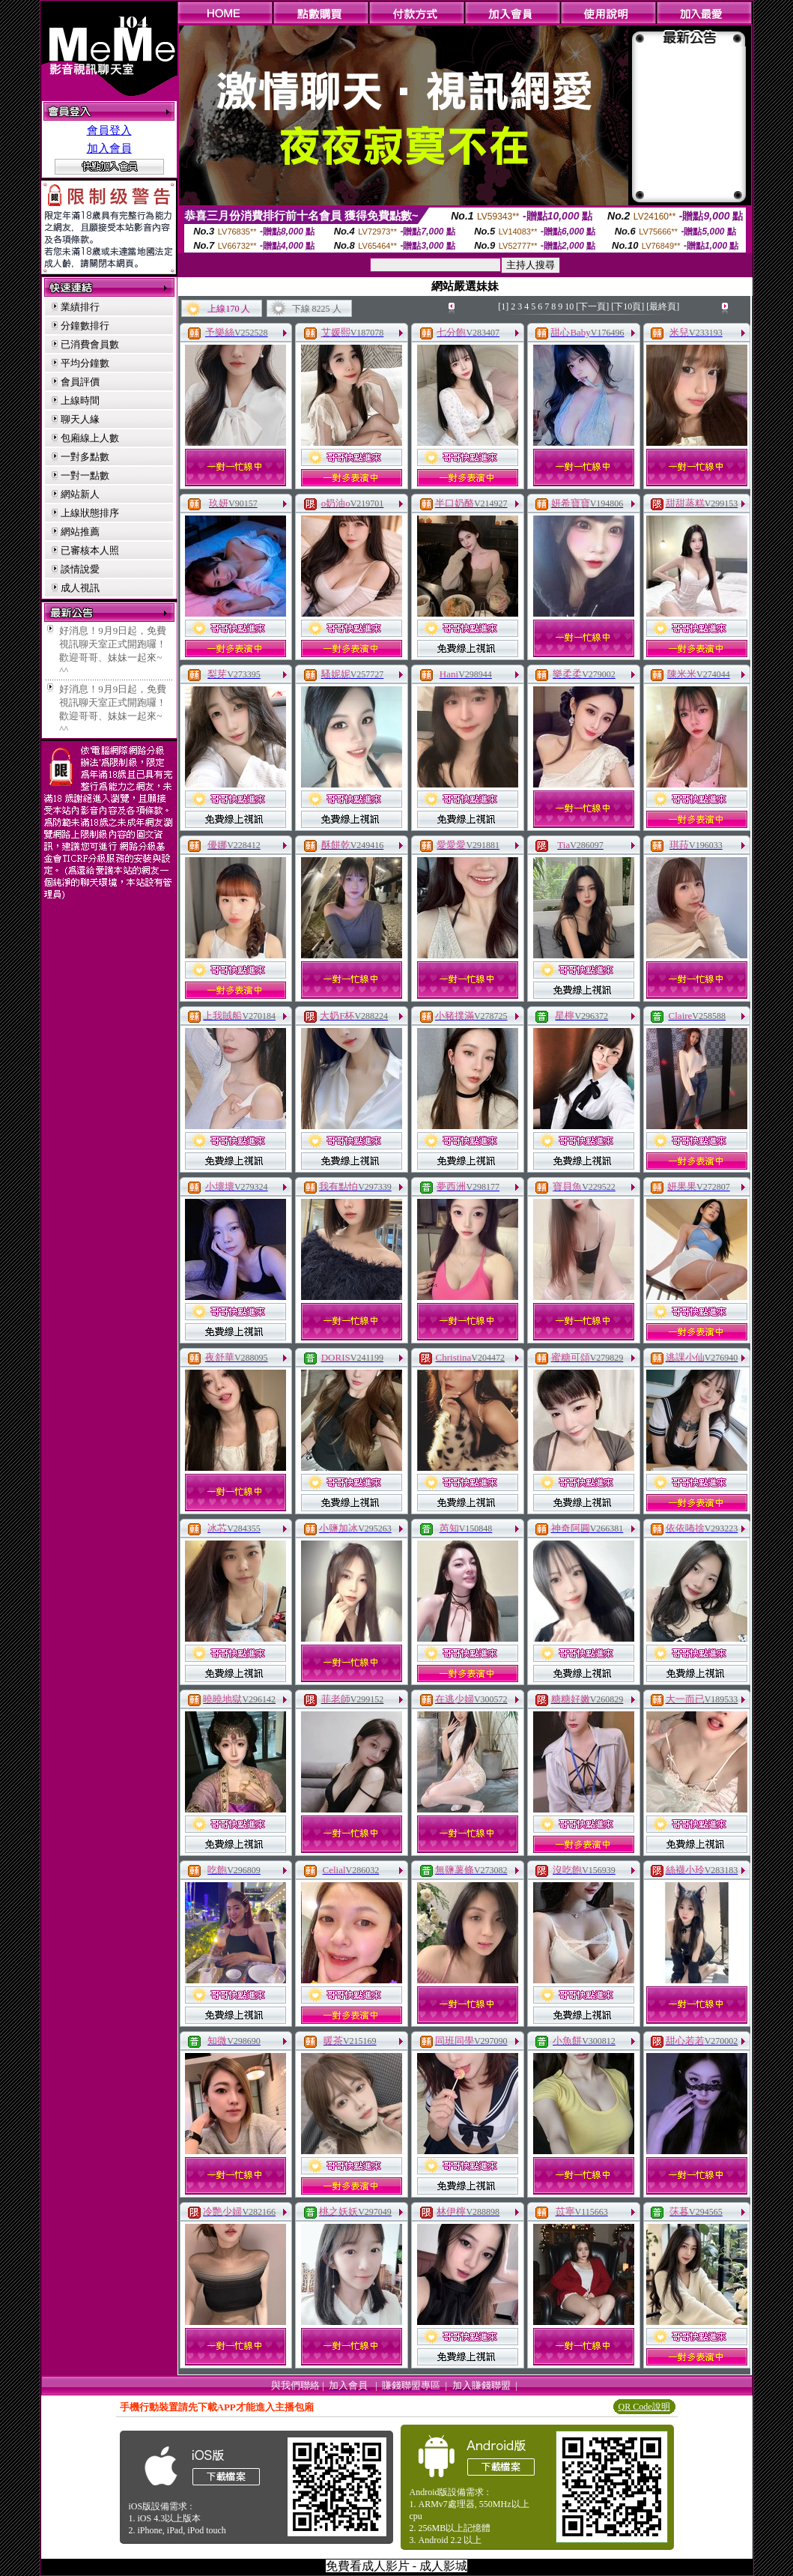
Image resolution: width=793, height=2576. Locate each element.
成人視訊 (80, 587)
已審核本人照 (90, 550)
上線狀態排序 (90, 512)
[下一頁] (592, 306)
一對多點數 (85, 456)
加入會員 (109, 148)
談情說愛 (80, 569)
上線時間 (80, 400)
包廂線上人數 (90, 438)
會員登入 (109, 130)
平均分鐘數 (85, 363)
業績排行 (80, 306)
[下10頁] (627, 306)
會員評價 (80, 381)
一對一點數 (85, 475)
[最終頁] (662, 306)
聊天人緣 (80, 419)
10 (569, 306)
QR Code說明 (644, 2406)
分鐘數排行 (85, 325)
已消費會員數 (90, 344)
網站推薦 (80, 531)
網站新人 (80, 494)
